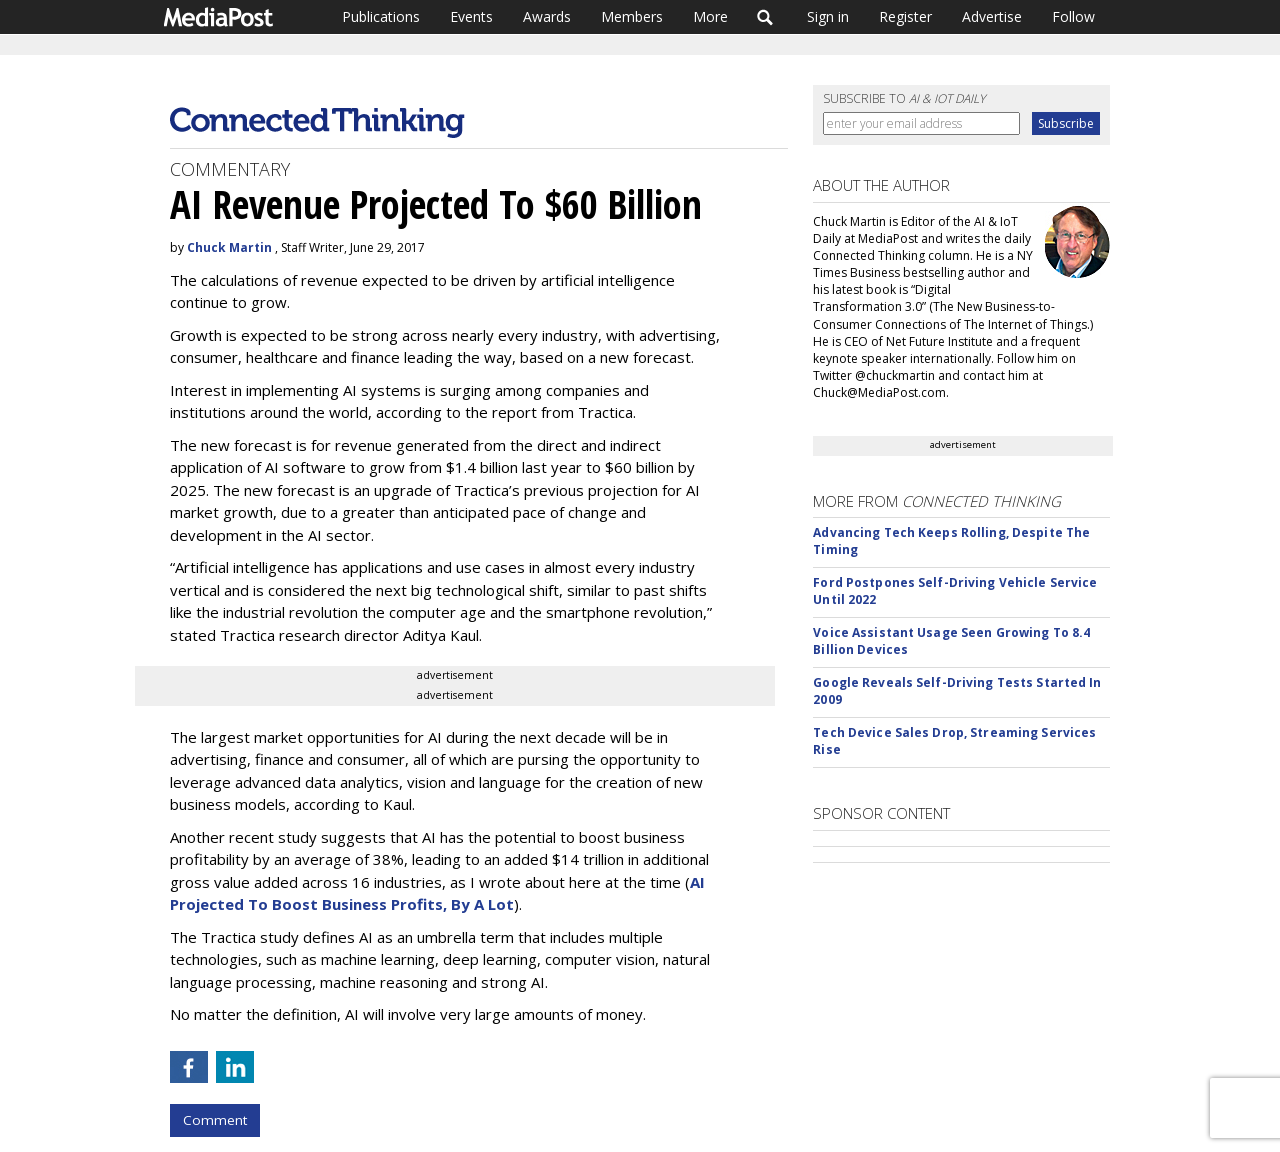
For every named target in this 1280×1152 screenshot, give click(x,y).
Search (765, 17)
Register (905, 16)
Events (471, 16)
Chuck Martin (229, 247)
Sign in (828, 16)
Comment (215, 1120)
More (710, 16)
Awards (547, 16)
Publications (381, 16)
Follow (1073, 16)
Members (632, 16)
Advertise (992, 16)
